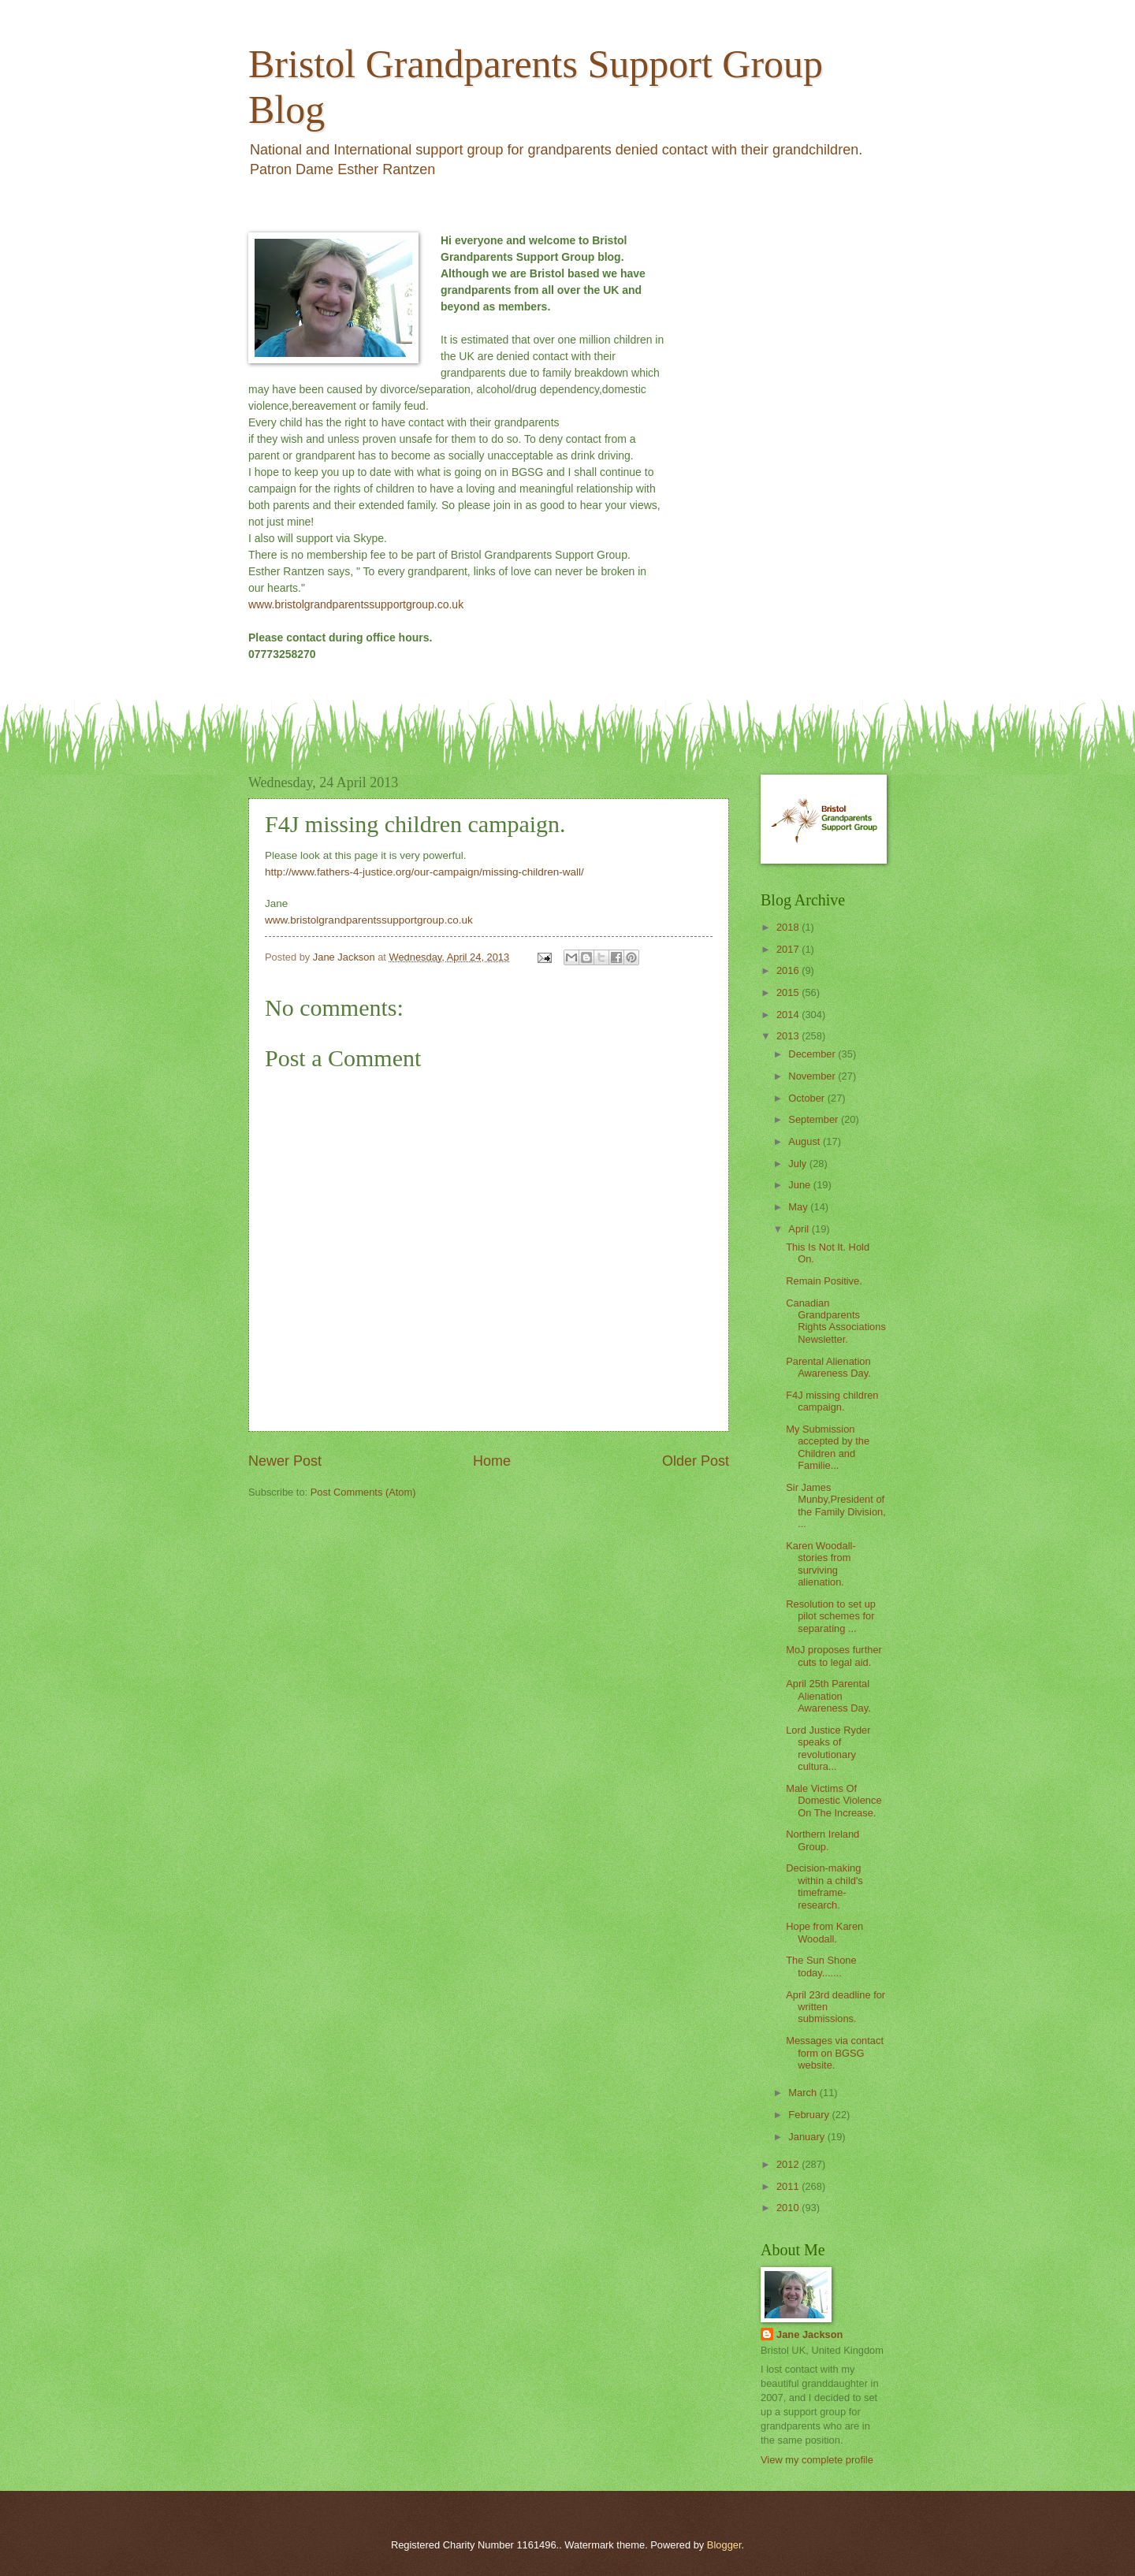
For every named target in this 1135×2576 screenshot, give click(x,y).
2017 (789, 949)
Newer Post (285, 1461)
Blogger (724, 2545)
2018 (789, 927)
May (799, 1207)
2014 (789, 1014)
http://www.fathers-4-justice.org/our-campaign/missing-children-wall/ (424, 872)
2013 (789, 1036)
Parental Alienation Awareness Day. (828, 1367)
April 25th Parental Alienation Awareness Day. (828, 1696)
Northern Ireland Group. (822, 1840)
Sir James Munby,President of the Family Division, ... (836, 1505)
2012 (789, 2164)
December (813, 1054)
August (805, 1141)
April (799, 1229)
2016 (789, 970)
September (814, 1119)
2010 (789, 2208)
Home (492, 1461)
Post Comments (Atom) (363, 1492)
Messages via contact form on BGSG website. (835, 2053)
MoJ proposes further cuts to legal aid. (834, 1655)
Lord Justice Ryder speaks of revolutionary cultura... (828, 1748)
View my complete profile (817, 2460)
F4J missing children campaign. (832, 1401)
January (807, 2137)
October (807, 1098)
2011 (789, 2186)
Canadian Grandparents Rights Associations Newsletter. (836, 1321)
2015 (789, 992)
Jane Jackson (809, 2334)
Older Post (695, 1461)
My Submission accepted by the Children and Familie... (827, 1447)
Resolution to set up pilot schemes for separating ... (831, 1616)
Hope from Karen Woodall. (824, 1932)
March (803, 2092)
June (800, 1185)
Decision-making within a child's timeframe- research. (824, 1886)
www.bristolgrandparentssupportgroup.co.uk (355, 604)
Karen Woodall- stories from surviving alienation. (821, 1564)
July (798, 1163)
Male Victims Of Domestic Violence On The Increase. (833, 1800)
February (810, 2115)
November (813, 1076)
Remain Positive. (824, 1281)
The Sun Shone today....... (821, 1966)
